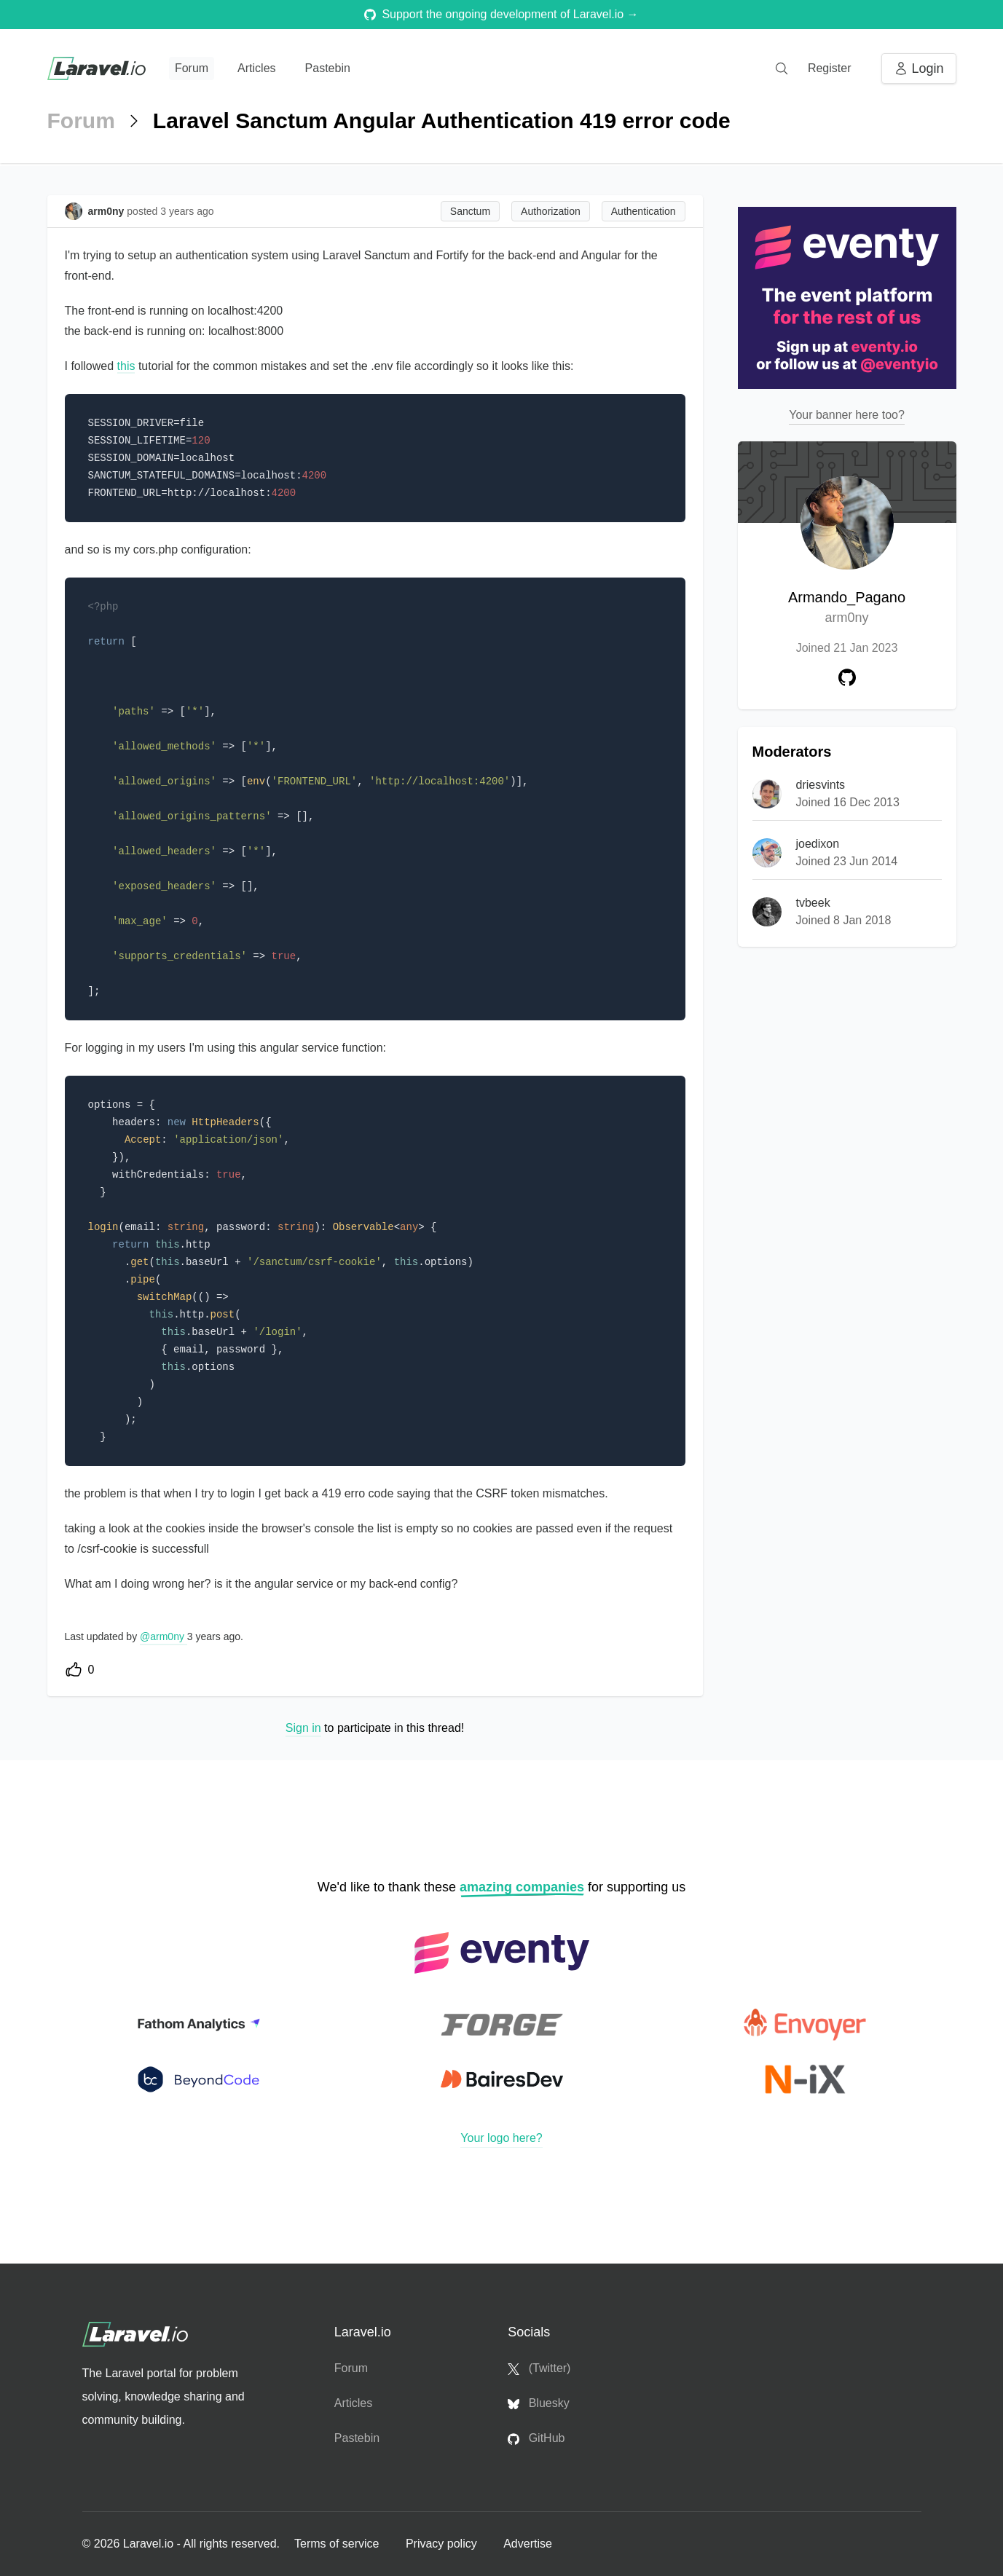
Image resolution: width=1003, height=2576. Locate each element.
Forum (191, 68)
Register (829, 68)
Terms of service (338, 2543)
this (126, 366)
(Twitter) (539, 2368)
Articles (256, 68)
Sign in (303, 1728)
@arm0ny (163, 1636)
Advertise (527, 2543)
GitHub (536, 2438)
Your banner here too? (847, 415)
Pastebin (327, 68)
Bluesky (538, 2403)
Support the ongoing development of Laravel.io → (501, 14)
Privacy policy (443, 2543)
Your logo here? (501, 2138)
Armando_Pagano (846, 608)
